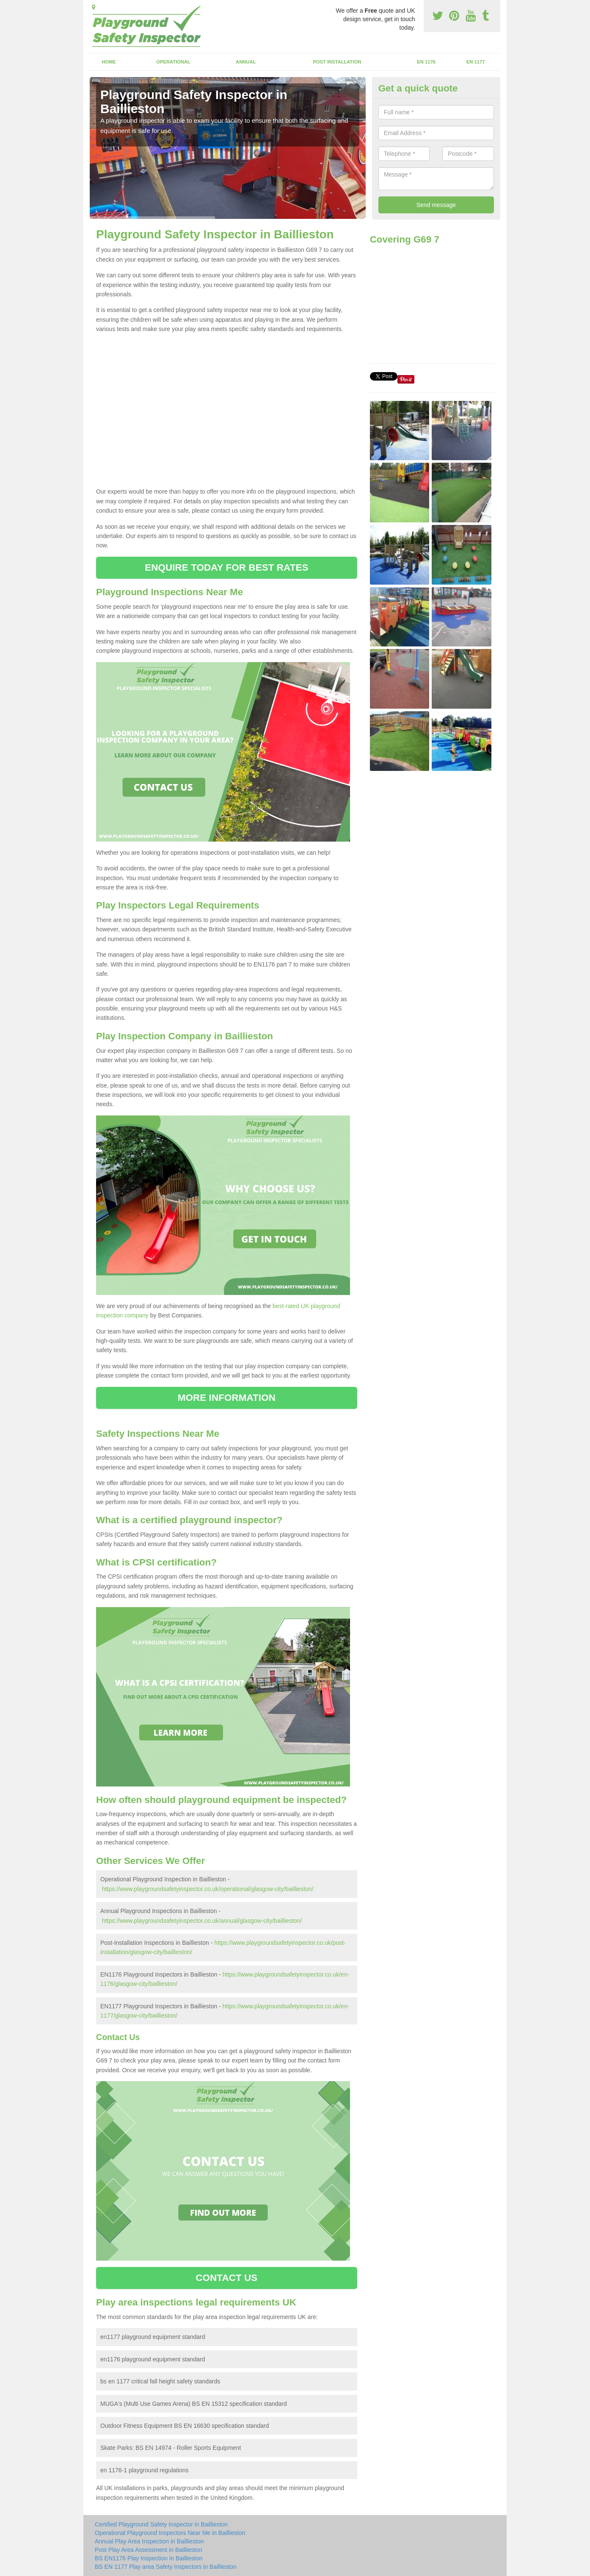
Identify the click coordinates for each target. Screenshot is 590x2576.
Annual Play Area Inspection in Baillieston (149, 2541)
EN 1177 (475, 61)
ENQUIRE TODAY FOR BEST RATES (226, 567)
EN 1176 (426, 61)
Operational (173, 61)
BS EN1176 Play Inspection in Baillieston (148, 2558)
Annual (246, 61)
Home (109, 61)
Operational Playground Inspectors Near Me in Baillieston (170, 2532)
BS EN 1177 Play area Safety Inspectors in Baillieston (166, 2566)
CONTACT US (226, 2277)
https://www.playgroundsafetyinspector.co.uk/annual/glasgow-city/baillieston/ (202, 1920)
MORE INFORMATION (227, 1397)
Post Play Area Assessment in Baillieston (148, 2549)
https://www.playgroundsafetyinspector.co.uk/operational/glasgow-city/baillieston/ (208, 1889)
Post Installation (337, 61)
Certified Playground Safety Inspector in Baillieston (161, 2524)
